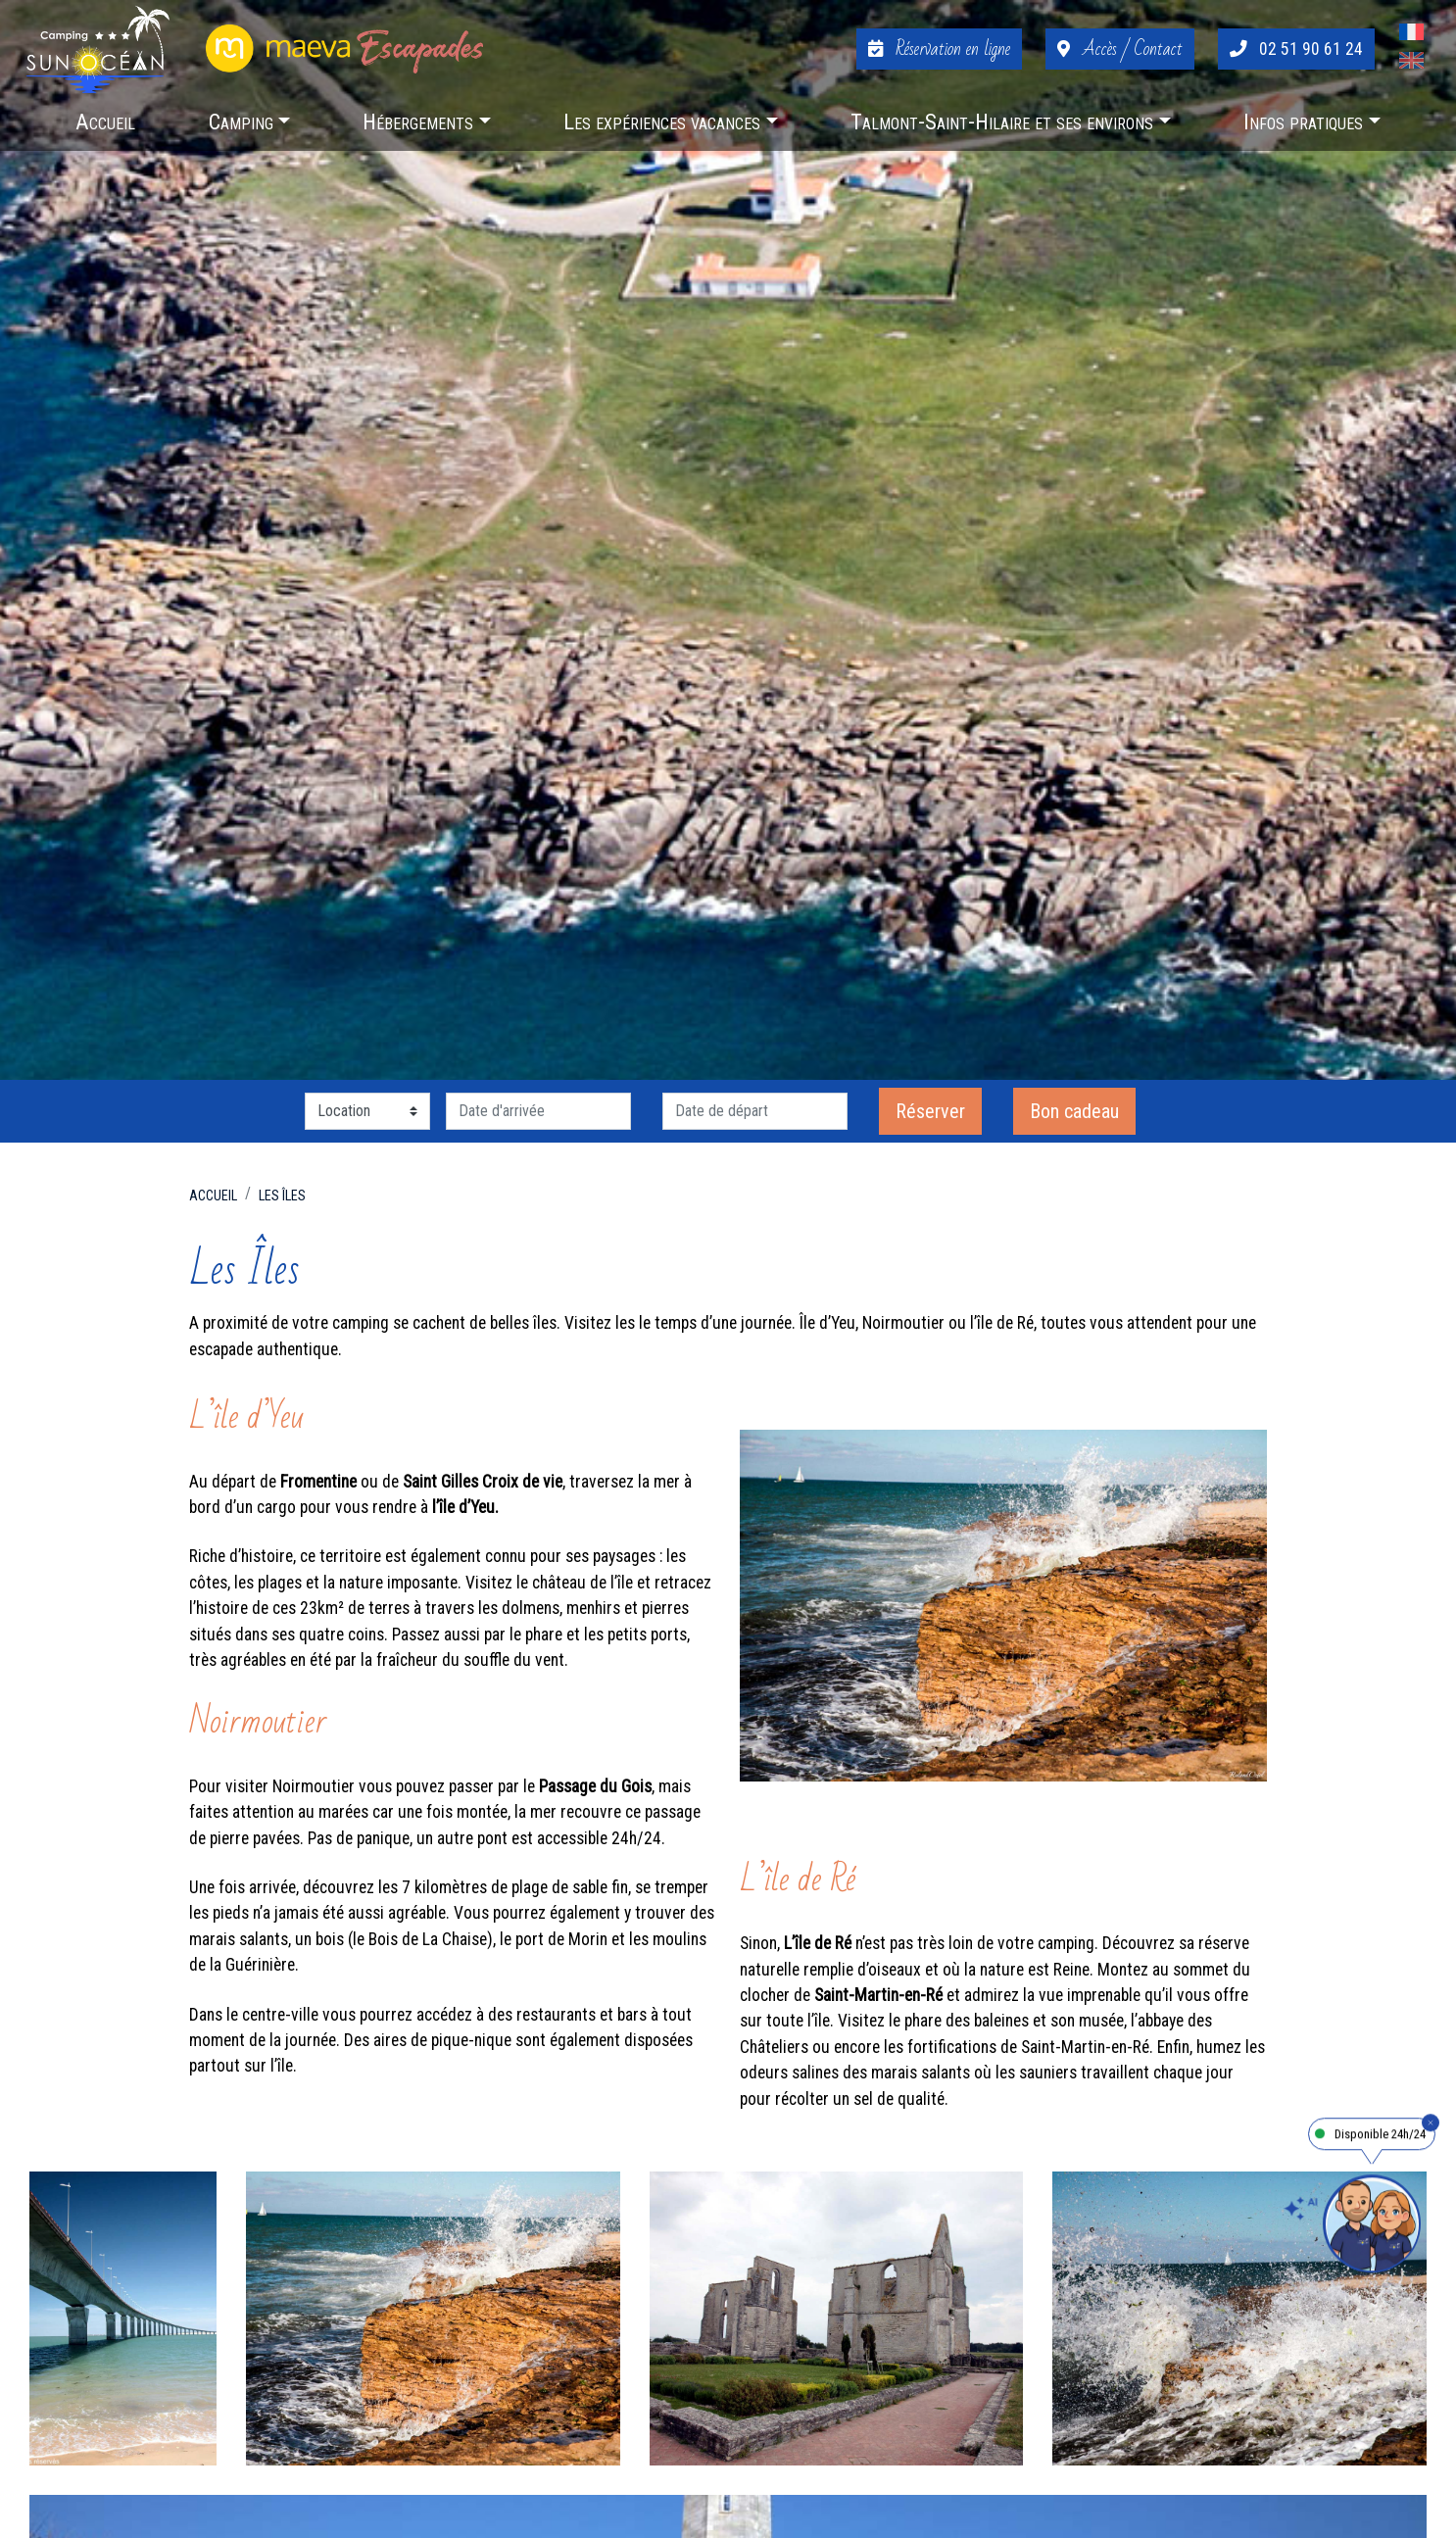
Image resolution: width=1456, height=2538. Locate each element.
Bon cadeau (1074, 1111)
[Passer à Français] (1411, 35)
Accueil (213, 1195)
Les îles (282, 1195)
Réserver (930, 1111)
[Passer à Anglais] (1411, 63)
